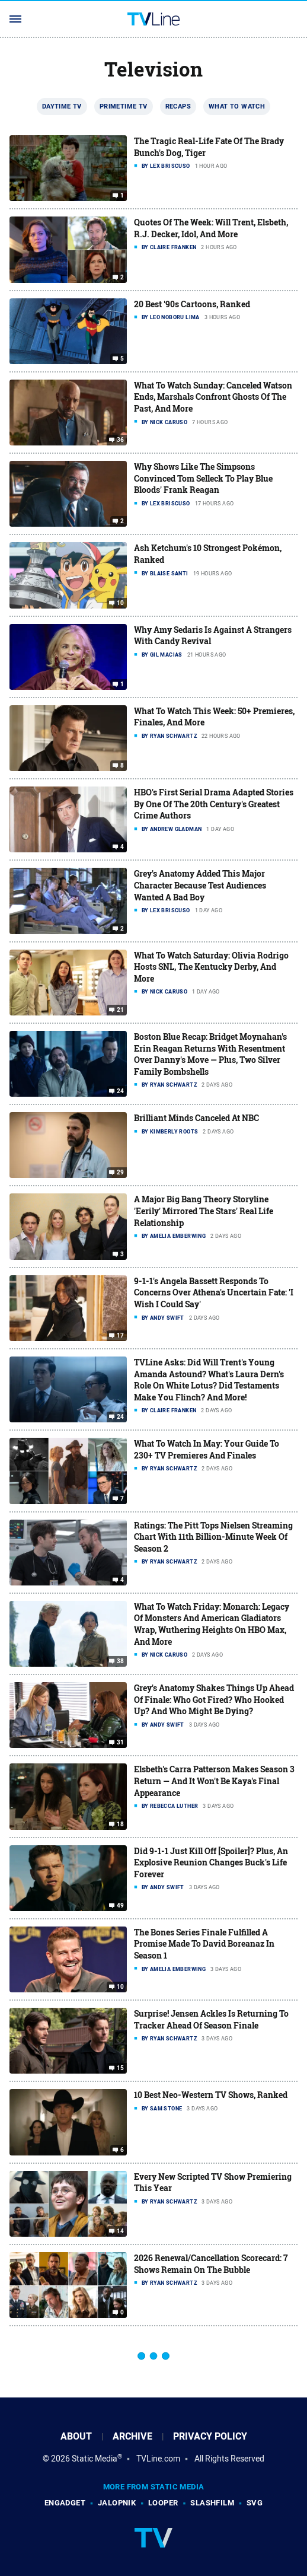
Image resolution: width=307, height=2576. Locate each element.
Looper (163, 2502)
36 (120, 440)
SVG (255, 2502)
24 (120, 1091)
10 (120, 603)
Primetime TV (124, 106)
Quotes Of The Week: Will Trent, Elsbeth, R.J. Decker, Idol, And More (211, 228)
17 (120, 1336)
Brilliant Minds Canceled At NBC (196, 1117)
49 (120, 1906)
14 (120, 2231)
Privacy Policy (210, 2436)
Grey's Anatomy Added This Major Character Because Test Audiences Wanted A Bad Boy (200, 885)
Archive (132, 2436)
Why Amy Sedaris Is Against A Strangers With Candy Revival (213, 635)
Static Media (94, 2458)
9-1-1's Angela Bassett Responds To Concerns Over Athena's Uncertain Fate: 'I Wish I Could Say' (213, 1292)
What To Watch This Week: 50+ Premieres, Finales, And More (214, 716)
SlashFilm (212, 2502)
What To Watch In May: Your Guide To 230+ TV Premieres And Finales (206, 1449)
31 (120, 1742)
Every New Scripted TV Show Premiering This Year (213, 2182)
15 (120, 2068)
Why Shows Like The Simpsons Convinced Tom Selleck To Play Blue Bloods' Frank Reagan (203, 478)
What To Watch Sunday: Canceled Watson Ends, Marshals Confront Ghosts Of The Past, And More (213, 397)
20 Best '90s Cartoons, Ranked (192, 304)
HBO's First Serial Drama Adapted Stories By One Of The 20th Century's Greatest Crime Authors (213, 804)
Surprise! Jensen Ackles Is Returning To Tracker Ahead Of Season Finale (211, 2019)
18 (120, 1824)
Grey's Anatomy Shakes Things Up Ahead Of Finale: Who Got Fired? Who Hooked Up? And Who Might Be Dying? (214, 1699)
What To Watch (237, 106)
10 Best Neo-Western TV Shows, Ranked (210, 2094)
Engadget (64, 2502)
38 (120, 1661)
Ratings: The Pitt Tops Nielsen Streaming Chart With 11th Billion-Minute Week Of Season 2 (213, 1537)
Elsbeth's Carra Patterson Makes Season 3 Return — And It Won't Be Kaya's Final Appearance (214, 1780)
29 (120, 1172)
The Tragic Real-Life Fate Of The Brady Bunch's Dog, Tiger (209, 146)
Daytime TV (62, 106)
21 (120, 1010)
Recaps (178, 106)
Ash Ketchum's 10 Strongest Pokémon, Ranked (208, 553)
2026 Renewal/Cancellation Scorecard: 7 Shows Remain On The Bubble (211, 2263)
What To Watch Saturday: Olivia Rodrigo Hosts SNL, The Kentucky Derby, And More (211, 967)
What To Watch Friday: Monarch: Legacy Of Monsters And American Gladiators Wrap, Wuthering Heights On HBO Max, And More (211, 1624)
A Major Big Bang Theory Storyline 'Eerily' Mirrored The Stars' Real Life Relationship (203, 1210)
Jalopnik (117, 2502)
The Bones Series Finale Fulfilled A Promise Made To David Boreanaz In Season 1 (204, 1944)
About (76, 2436)
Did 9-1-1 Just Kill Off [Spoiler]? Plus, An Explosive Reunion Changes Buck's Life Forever (211, 1862)
